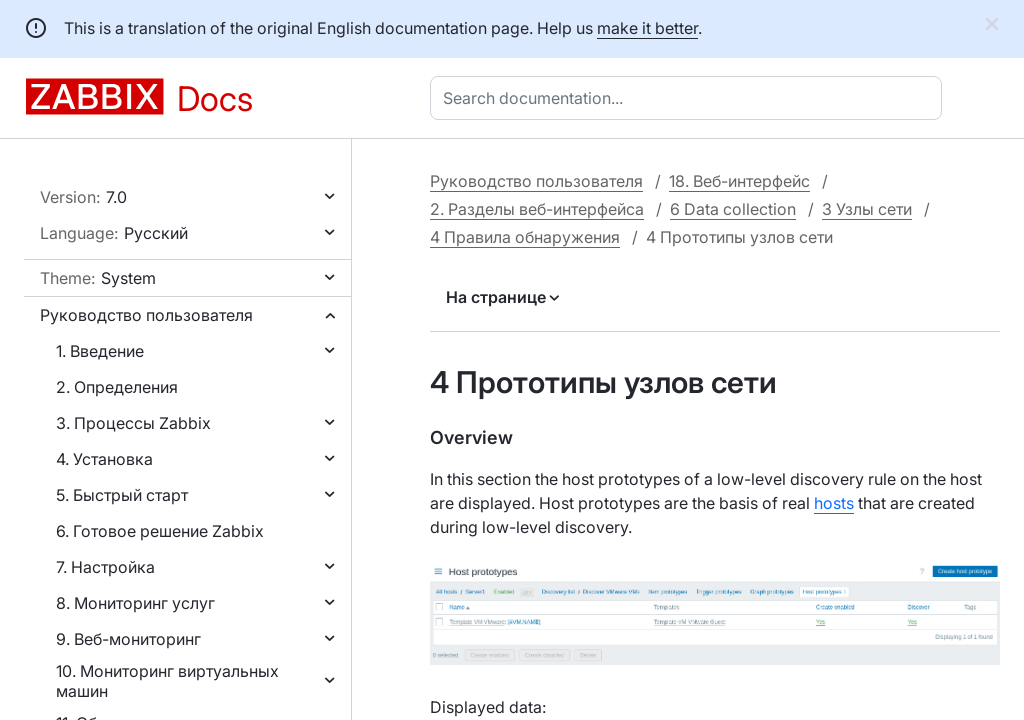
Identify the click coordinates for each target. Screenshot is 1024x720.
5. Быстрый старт (122, 495)
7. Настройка (105, 567)
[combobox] (690, 98)
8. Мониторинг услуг (135, 603)
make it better (647, 28)
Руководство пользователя (146, 315)
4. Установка (104, 459)
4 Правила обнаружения (525, 237)
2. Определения (117, 387)
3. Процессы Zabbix (133, 423)
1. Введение (100, 351)
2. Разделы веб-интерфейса (537, 209)
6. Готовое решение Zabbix (160, 531)
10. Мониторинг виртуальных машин (167, 681)
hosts (834, 503)
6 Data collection (733, 209)
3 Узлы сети (867, 209)
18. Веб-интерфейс (739, 181)
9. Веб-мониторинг (128, 639)
